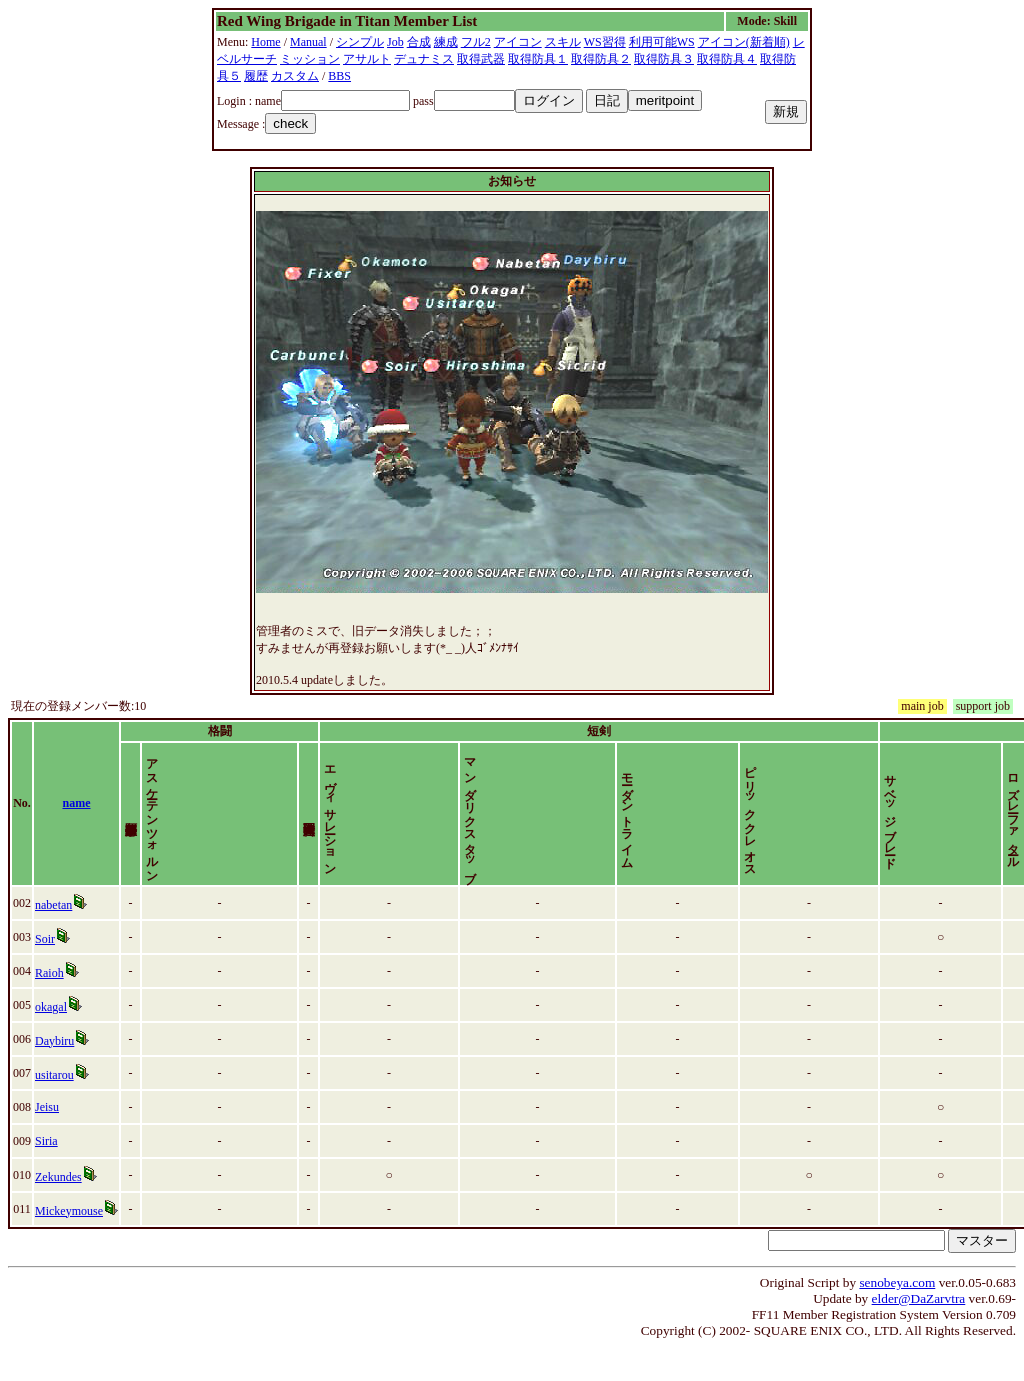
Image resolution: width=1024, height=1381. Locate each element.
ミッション (310, 59)
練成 (446, 42)
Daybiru (54, 1075)
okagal (51, 1041)
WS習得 (605, 42)
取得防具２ (601, 59)
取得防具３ (664, 59)
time (989, 820)
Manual (308, 42)
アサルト (367, 59)
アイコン (518, 42)
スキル (563, 42)
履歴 (256, 76)
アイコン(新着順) (744, 42)
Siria (46, 1175)
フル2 (476, 42)
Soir (45, 973)
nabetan (53, 939)
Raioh (49, 1007)
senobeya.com (897, 1316)
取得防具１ (538, 59)
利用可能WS (662, 42)
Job (395, 42)
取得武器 (481, 59)
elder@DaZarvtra (919, 1332)
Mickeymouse (69, 1245)
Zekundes (58, 1211)
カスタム (295, 76)
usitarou (54, 1109)
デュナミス (424, 59)
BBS (339, 76)
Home (265, 42)
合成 (419, 42)
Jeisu (47, 1141)
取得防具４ (727, 59)
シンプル (360, 42)
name (78, 820)
